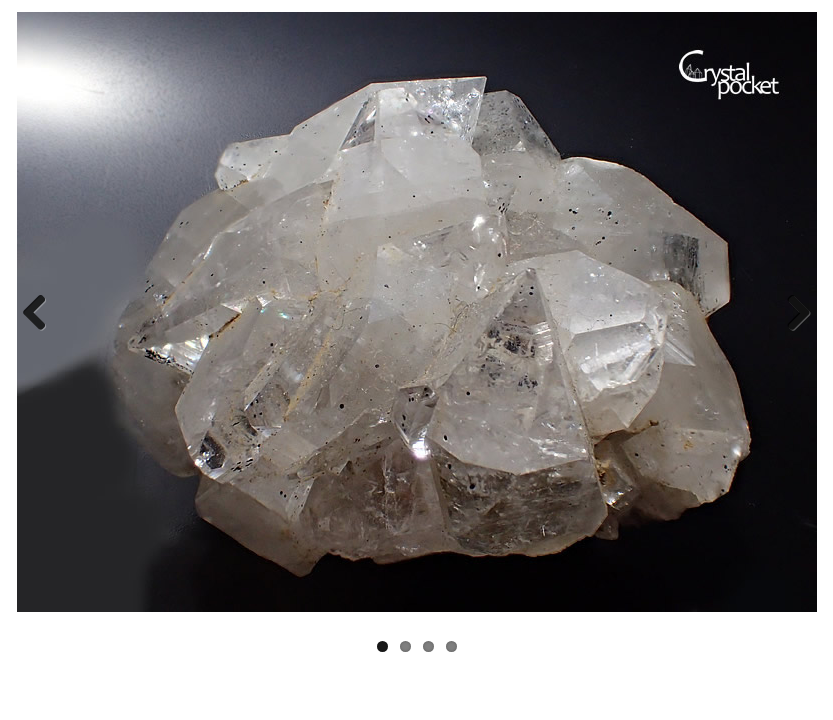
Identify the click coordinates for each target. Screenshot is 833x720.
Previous (42, 312)
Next (791, 312)
